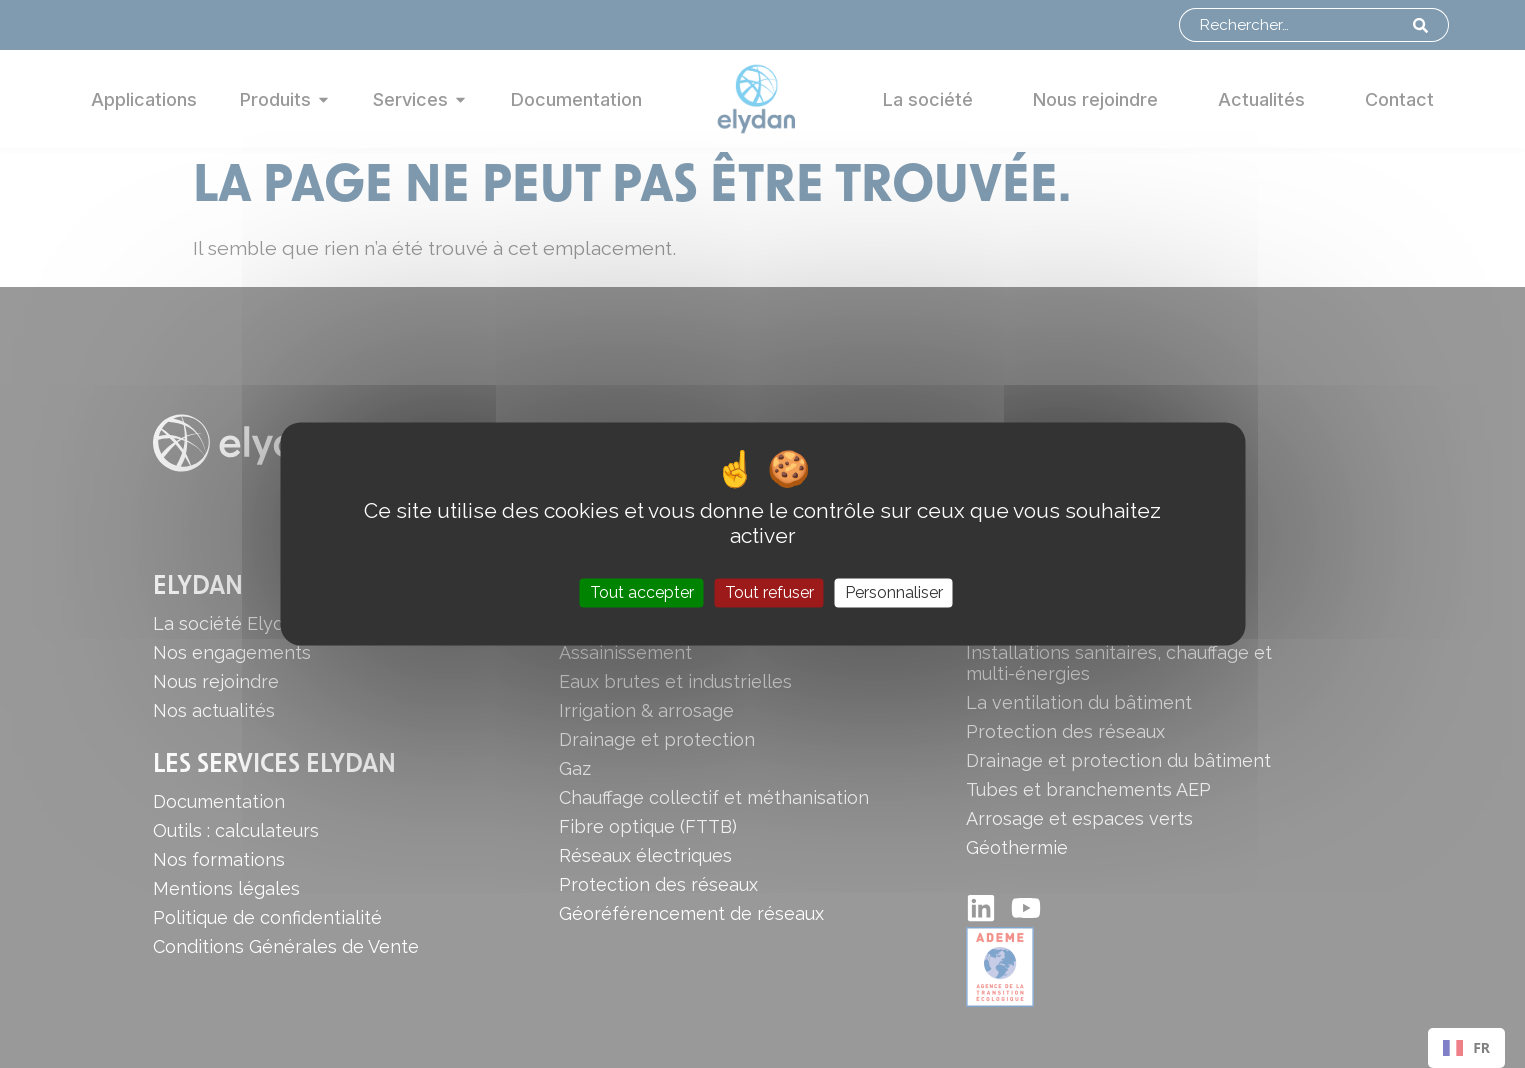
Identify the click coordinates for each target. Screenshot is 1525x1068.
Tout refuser (769, 592)
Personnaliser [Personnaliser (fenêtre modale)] (894, 592)
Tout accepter (642, 592)
